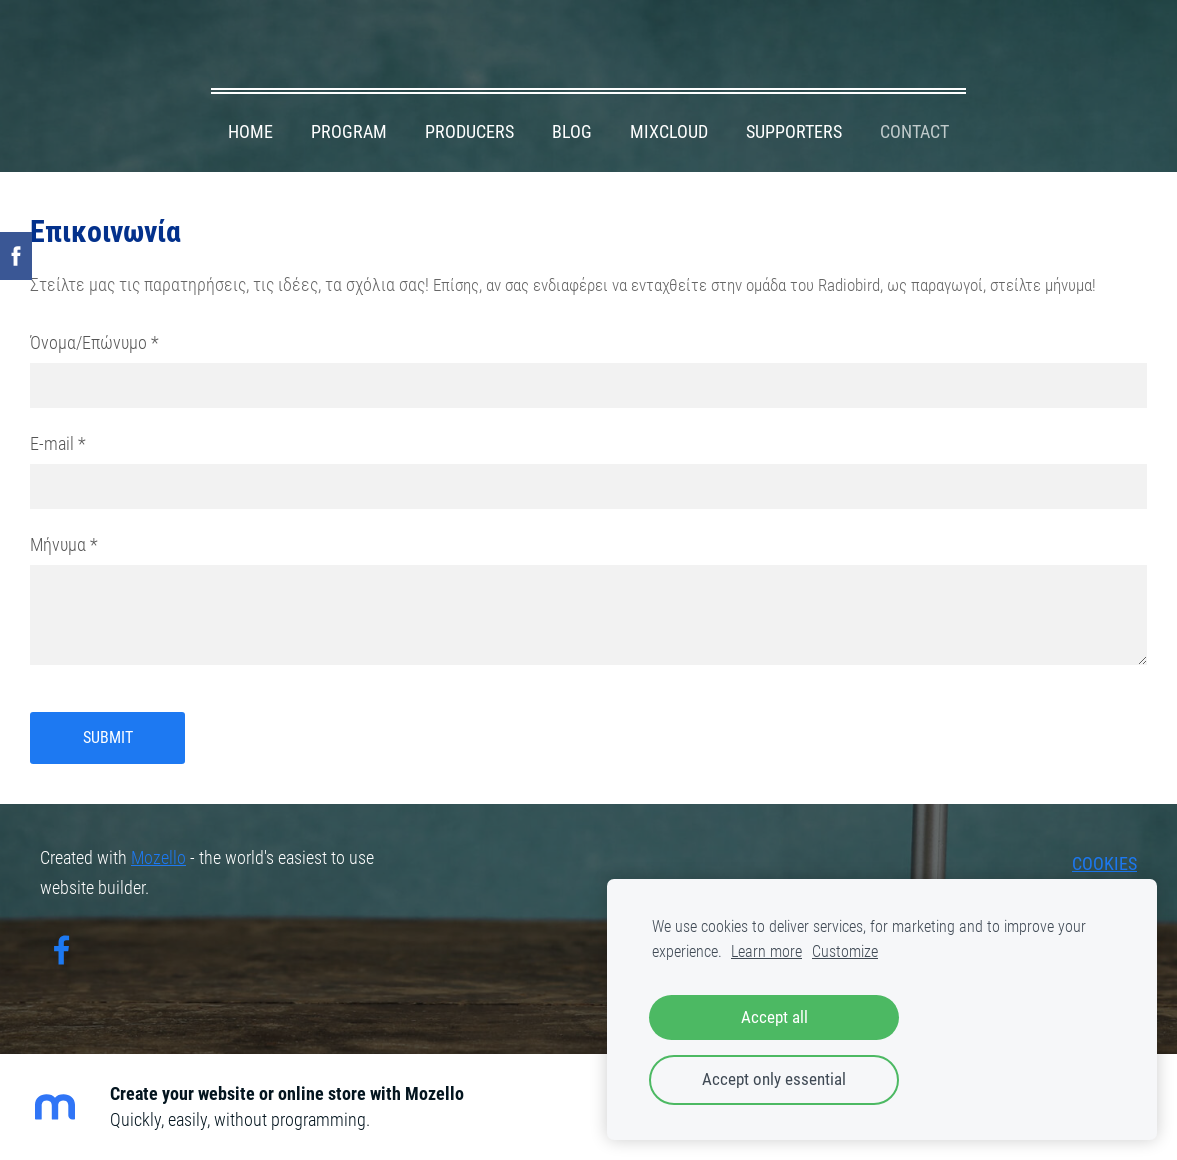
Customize (845, 951)
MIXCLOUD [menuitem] (669, 132)
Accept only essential (774, 1079)
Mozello (158, 858)
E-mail (58, 444)
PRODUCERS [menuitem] (469, 132)
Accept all (774, 1017)
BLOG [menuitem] (572, 132)
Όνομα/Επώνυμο (94, 343)
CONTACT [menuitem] (914, 132)
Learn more (766, 951)
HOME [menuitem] (250, 132)
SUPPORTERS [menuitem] (794, 132)
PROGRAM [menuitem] (349, 132)
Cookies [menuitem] (1104, 864)
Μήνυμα (64, 545)
